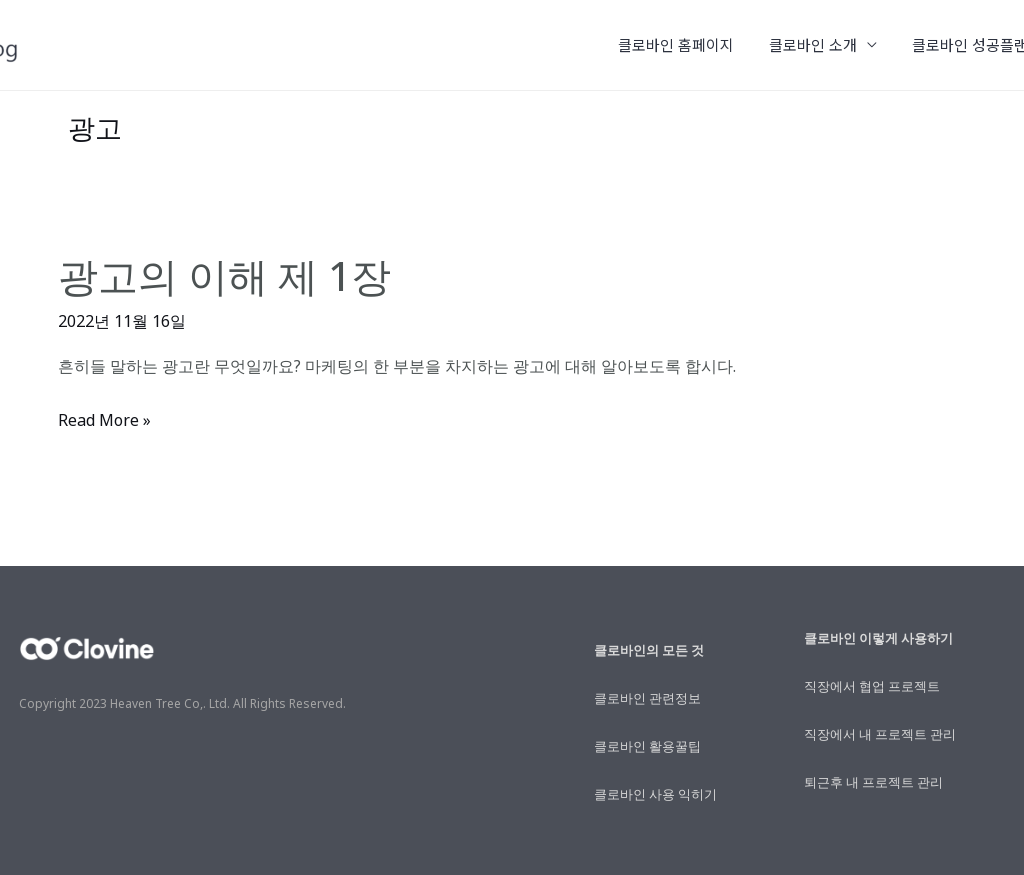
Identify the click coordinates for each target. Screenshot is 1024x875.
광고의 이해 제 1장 (224, 275)
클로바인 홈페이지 (693, 44)
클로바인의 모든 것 (649, 650)
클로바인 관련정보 (647, 698)
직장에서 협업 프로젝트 (872, 686)
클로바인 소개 (825, 44)
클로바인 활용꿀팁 (647, 746)
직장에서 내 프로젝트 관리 (880, 734)
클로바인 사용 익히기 (655, 794)
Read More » (104, 421)
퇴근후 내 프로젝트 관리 (873, 782)
